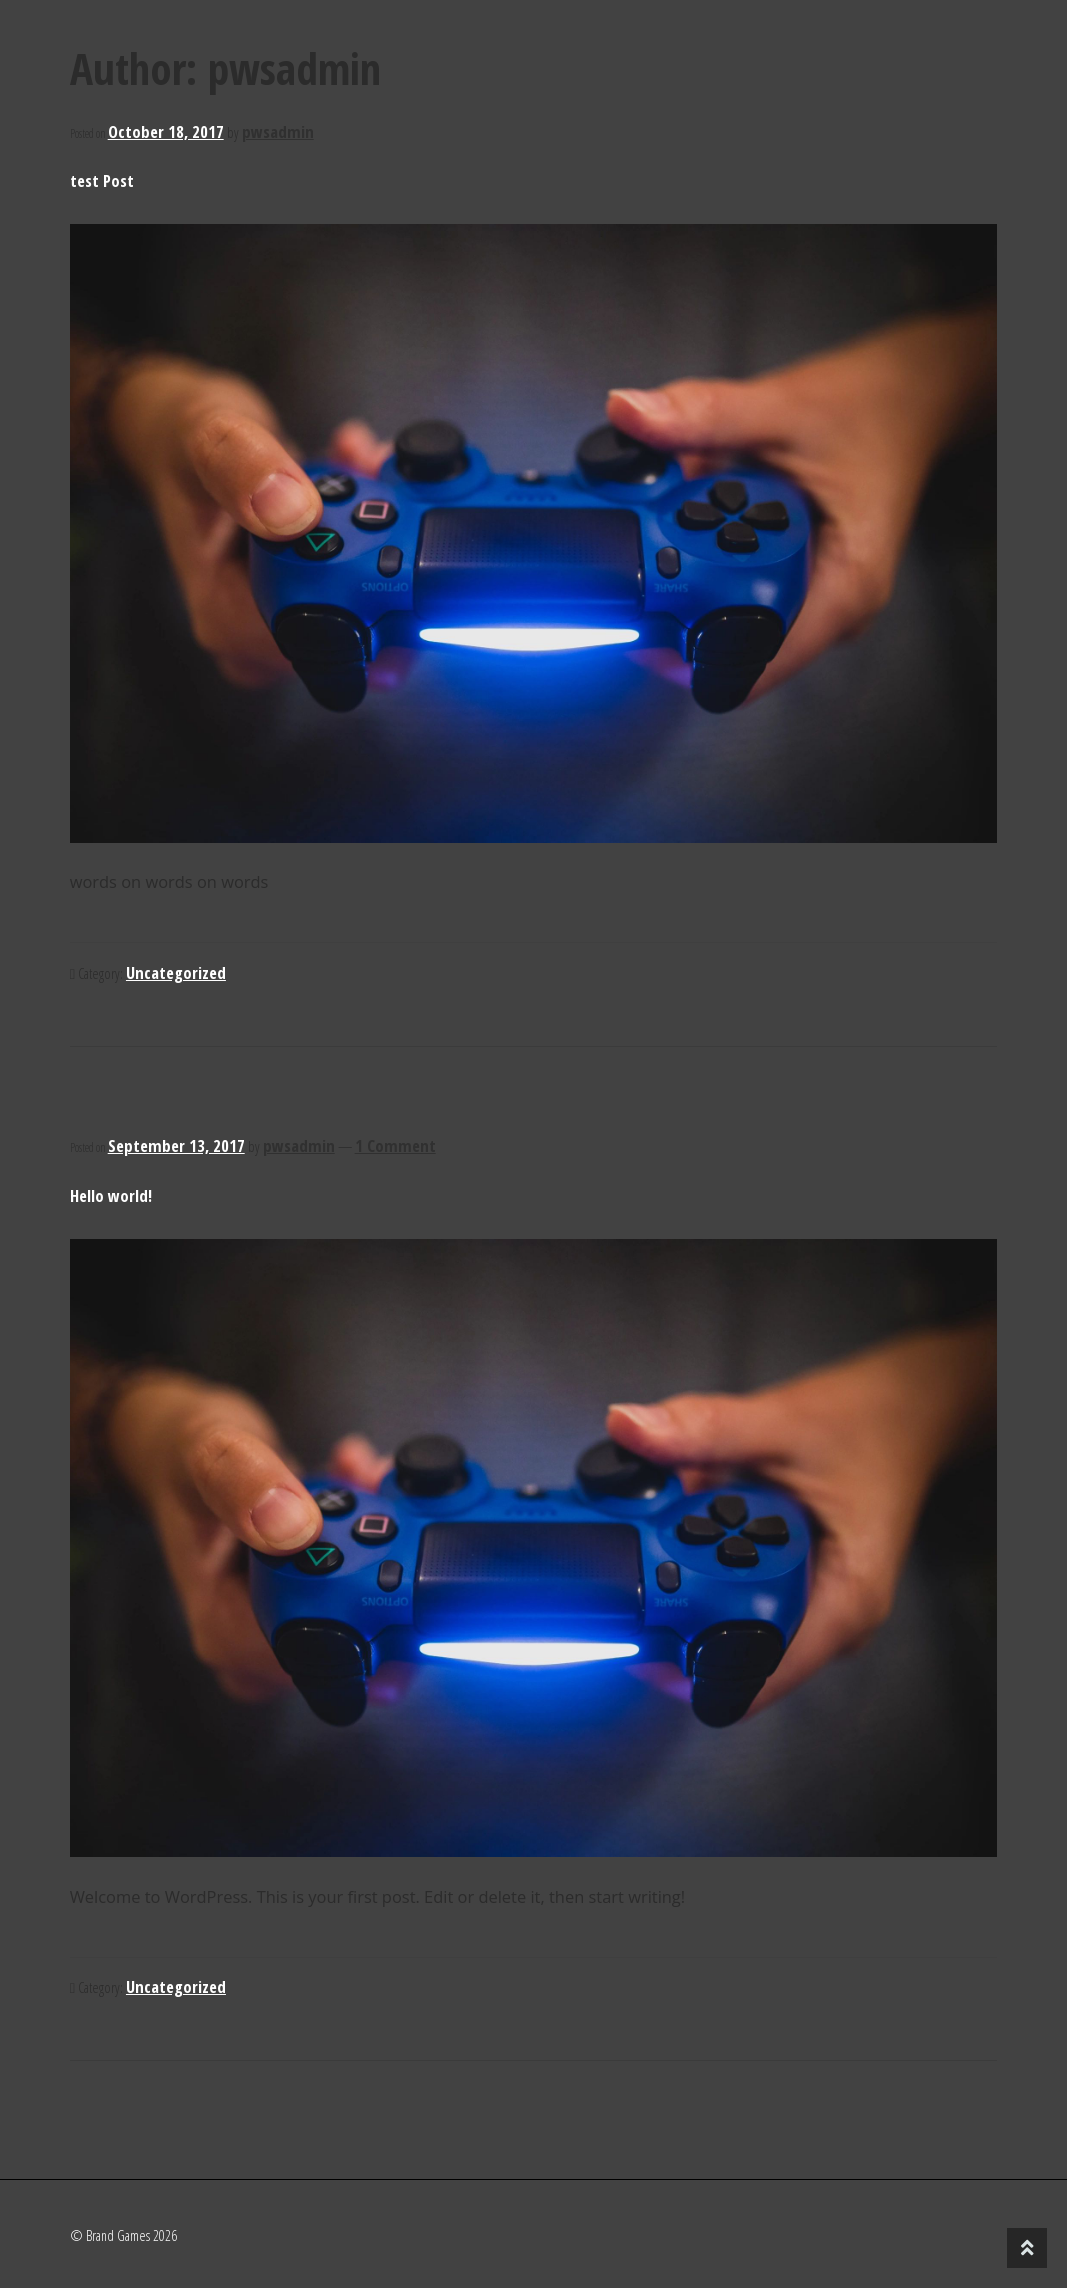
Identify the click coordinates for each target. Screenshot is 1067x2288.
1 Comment (395, 1145)
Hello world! (111, 1195)
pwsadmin (278, 131)
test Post (102, 180)
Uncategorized (176, 972)
